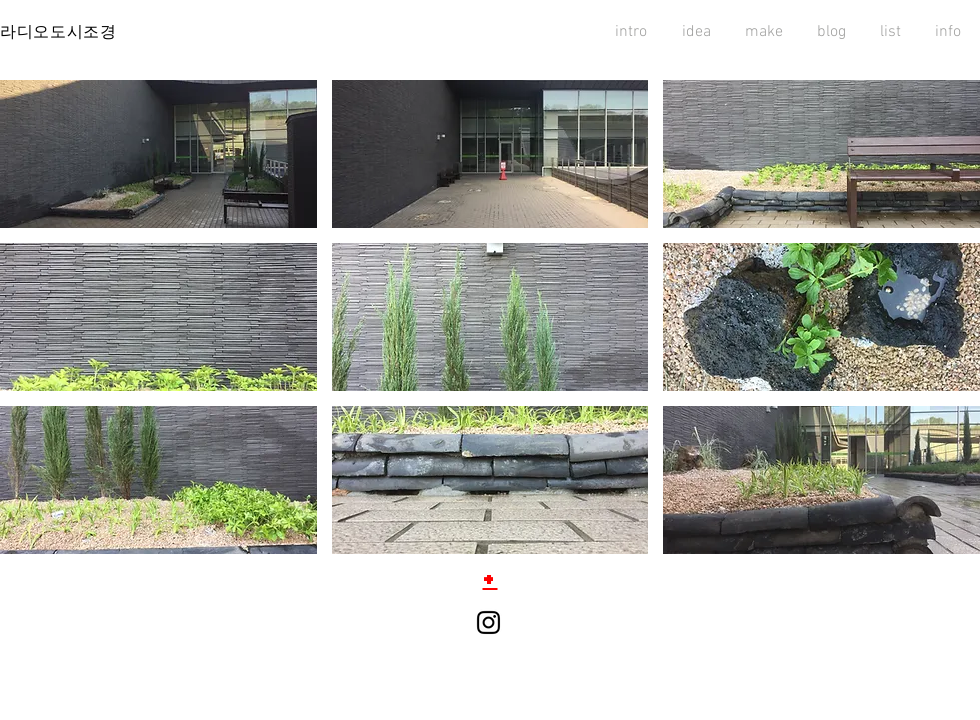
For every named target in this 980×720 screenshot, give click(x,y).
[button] (158, 154)
